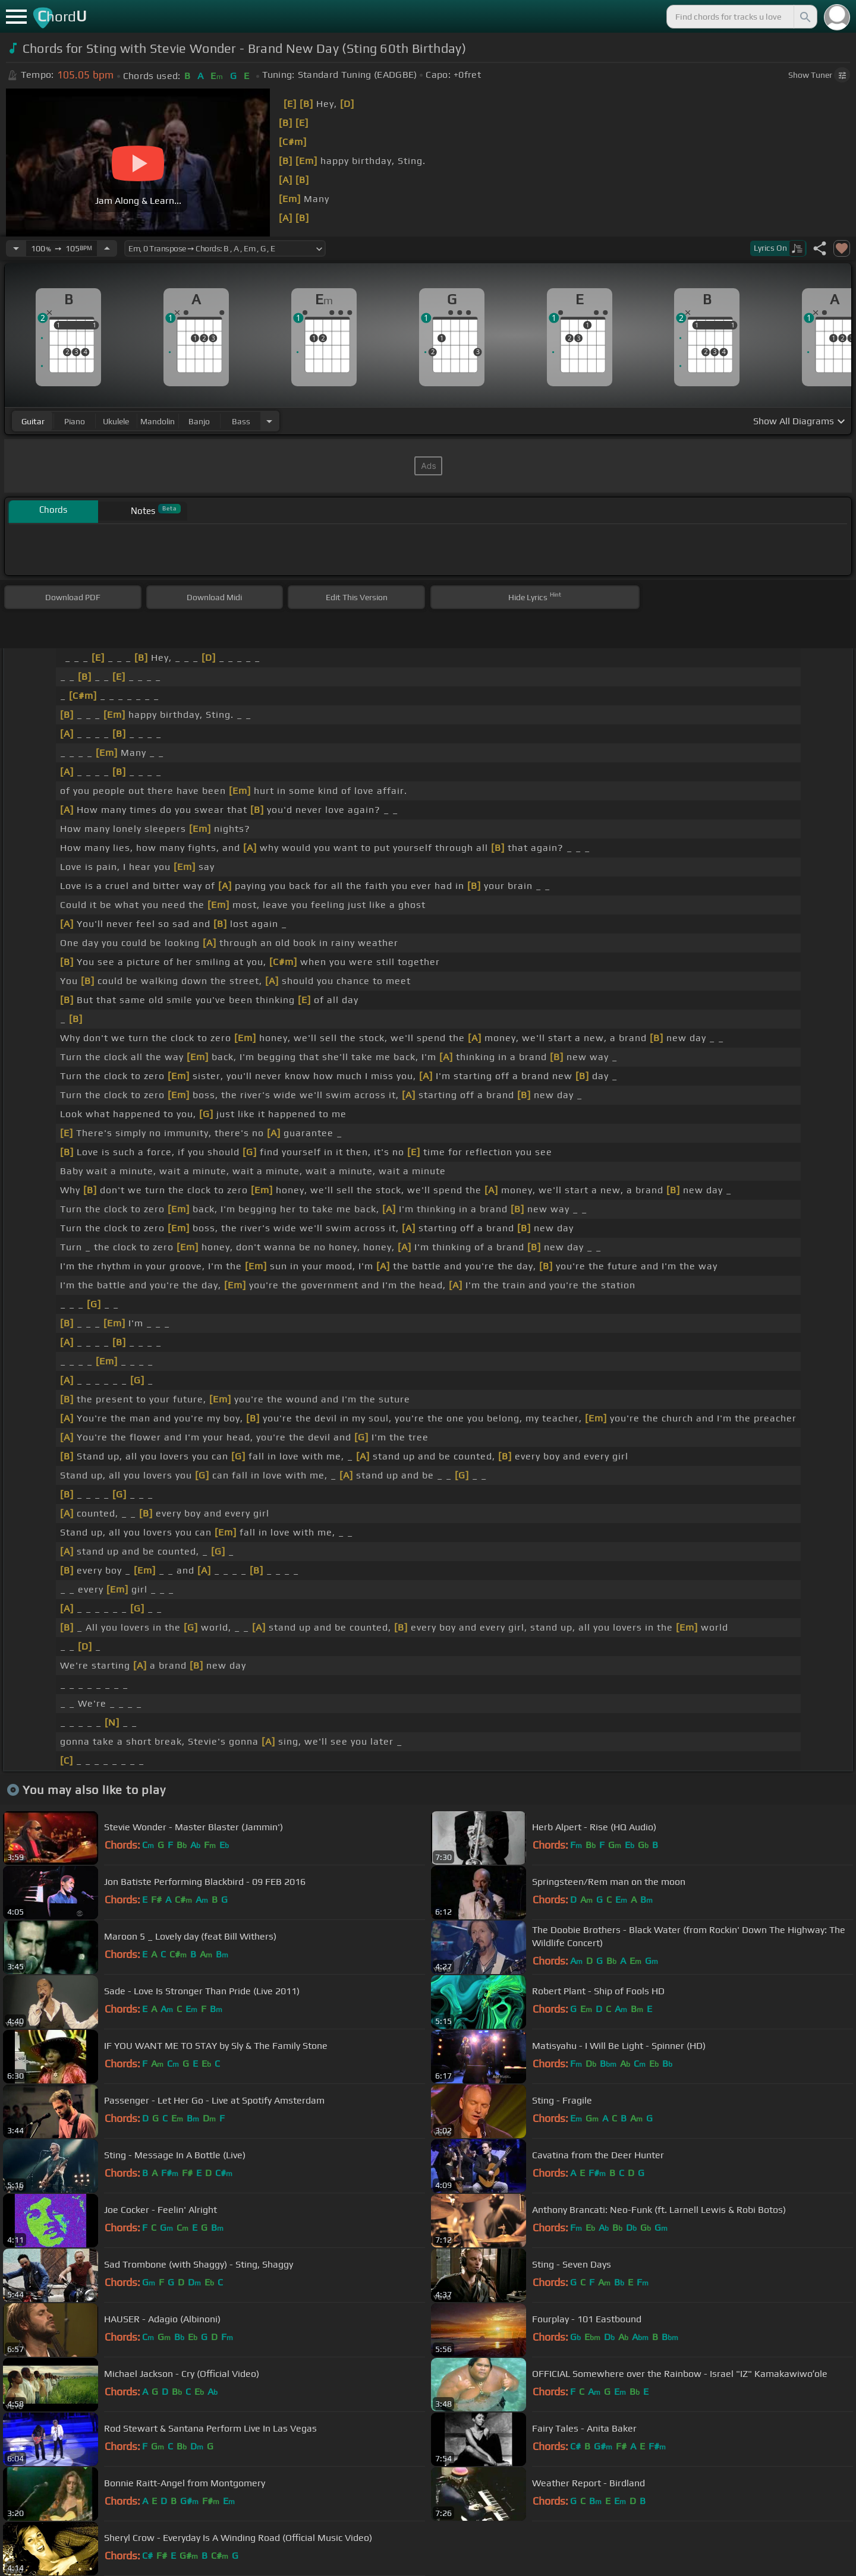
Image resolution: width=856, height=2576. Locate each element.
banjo (199, 421)
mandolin (157, 421)
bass (241, 421)
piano (74, 421)
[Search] (804, 17)
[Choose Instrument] (269, 421)
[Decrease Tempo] (16, 248)
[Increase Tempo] (107, 248)
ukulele (116, 421)
